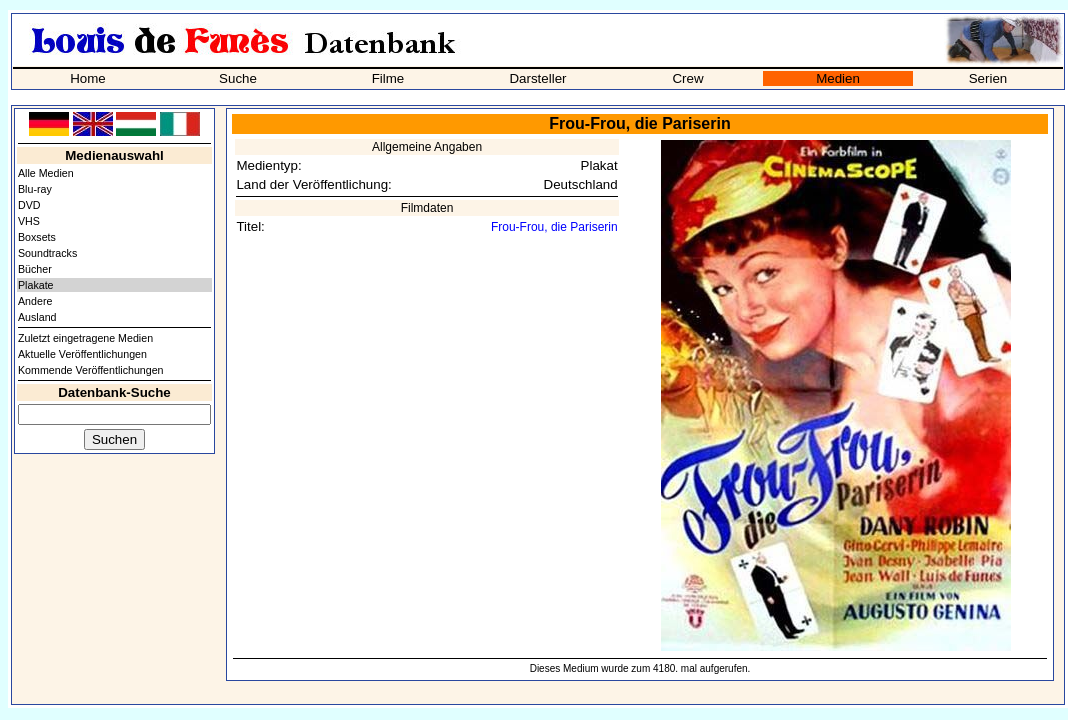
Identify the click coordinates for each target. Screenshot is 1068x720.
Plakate (36, 285)
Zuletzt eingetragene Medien (85, 338)
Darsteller (537, 78)
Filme (388, 78)
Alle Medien (46, 173)
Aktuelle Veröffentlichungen (82, 354)
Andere (35, 301)
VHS (29, 221)
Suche (238, 78)
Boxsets (37, 237)
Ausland (37, 317)
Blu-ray (35, 189)
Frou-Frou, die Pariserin (554, 227)
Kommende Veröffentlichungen (91, 370)
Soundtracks (47, 253)
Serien (988, 78)
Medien (838, 78)
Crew (687, 78)
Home (88, 78)
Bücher (35, 269)
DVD (29, 205)
